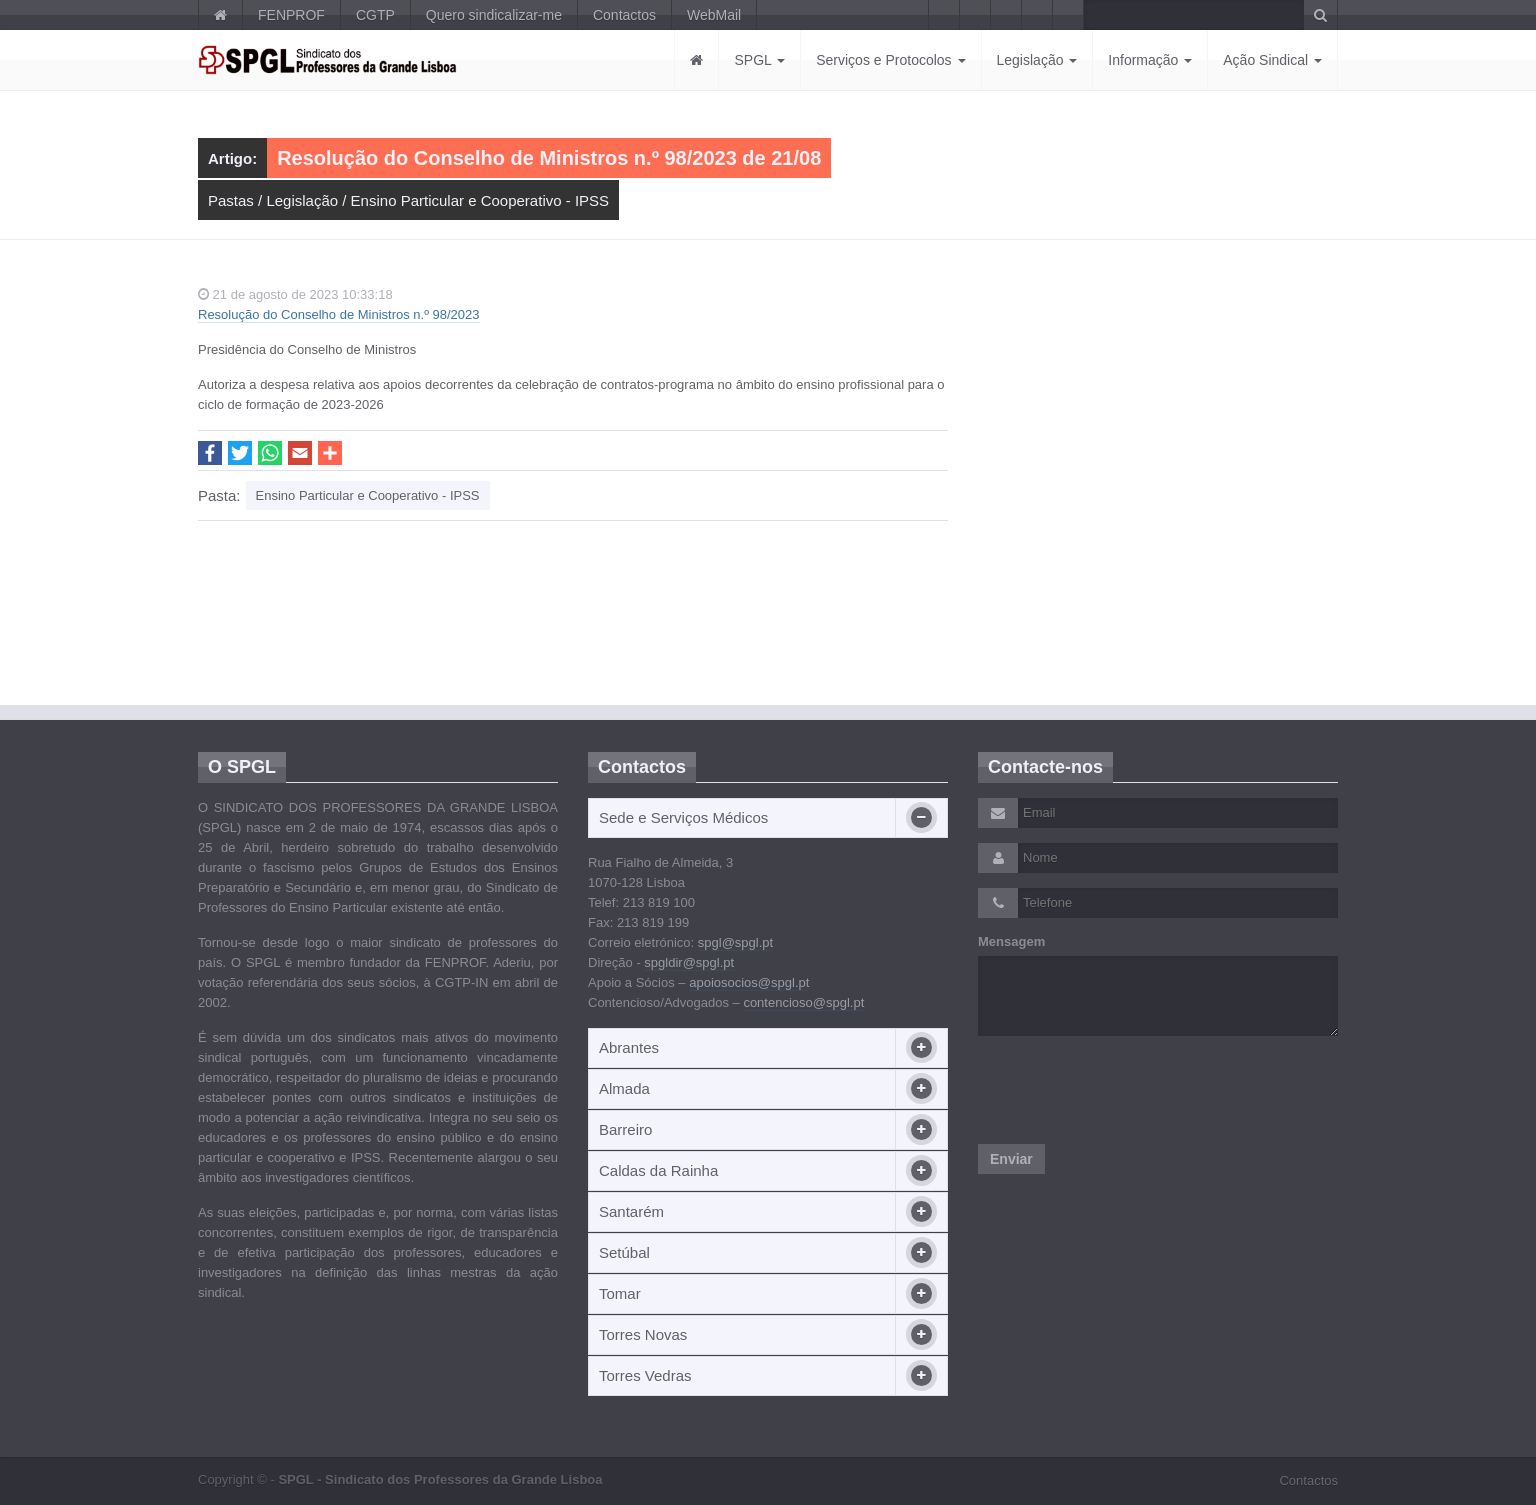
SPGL (759, 60)
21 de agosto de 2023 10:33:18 (295, 294)
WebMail (714, 15)
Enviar (1011, 1159)
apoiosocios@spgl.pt (749, 982)
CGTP (375, 15)
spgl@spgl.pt (735, 942)
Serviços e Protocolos (890, 60)
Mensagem (1011, 941)
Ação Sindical (1272, 60)
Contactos (624, 15)
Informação (1150, 60)
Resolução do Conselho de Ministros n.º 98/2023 (339, 314)
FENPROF (291, 15)
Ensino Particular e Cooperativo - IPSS (480, 200)
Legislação (1037, 60)
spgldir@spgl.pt (689, 962)
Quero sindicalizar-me (494, 15)
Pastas (231, 200)
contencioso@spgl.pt (803, 1002)
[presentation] (1130, 1090)
